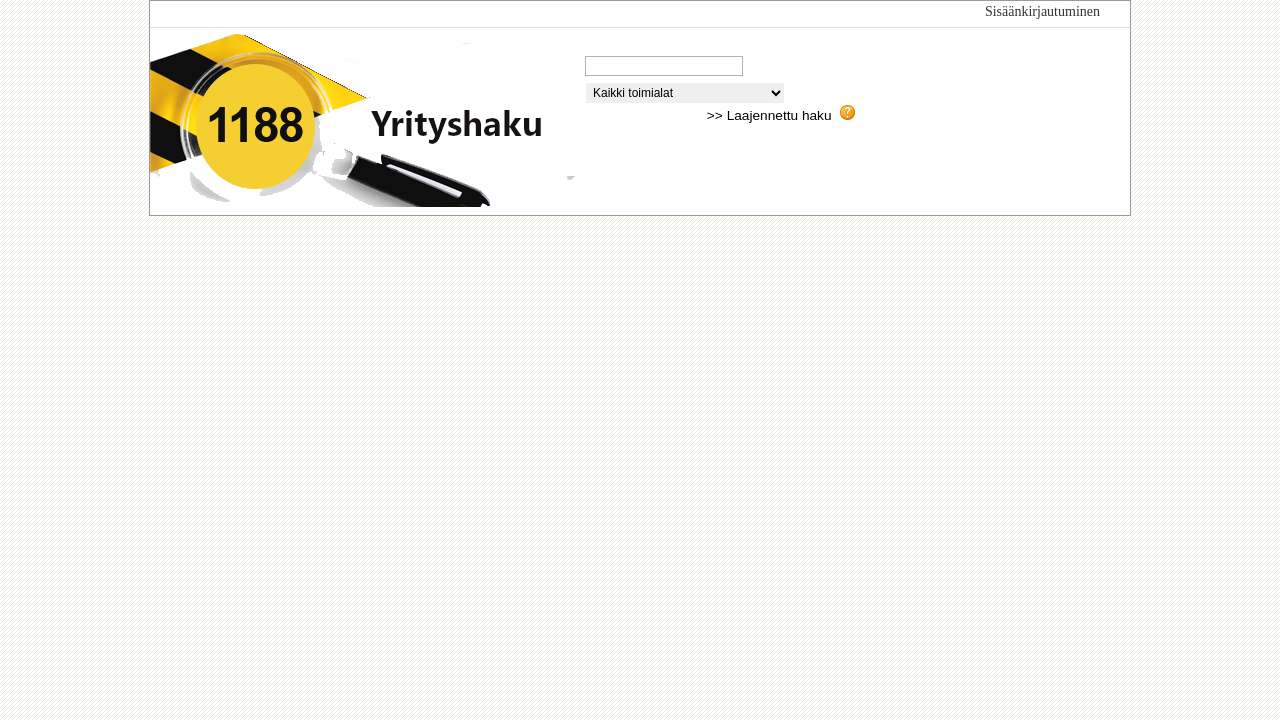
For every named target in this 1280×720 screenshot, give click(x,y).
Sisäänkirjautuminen (1042, 11)
